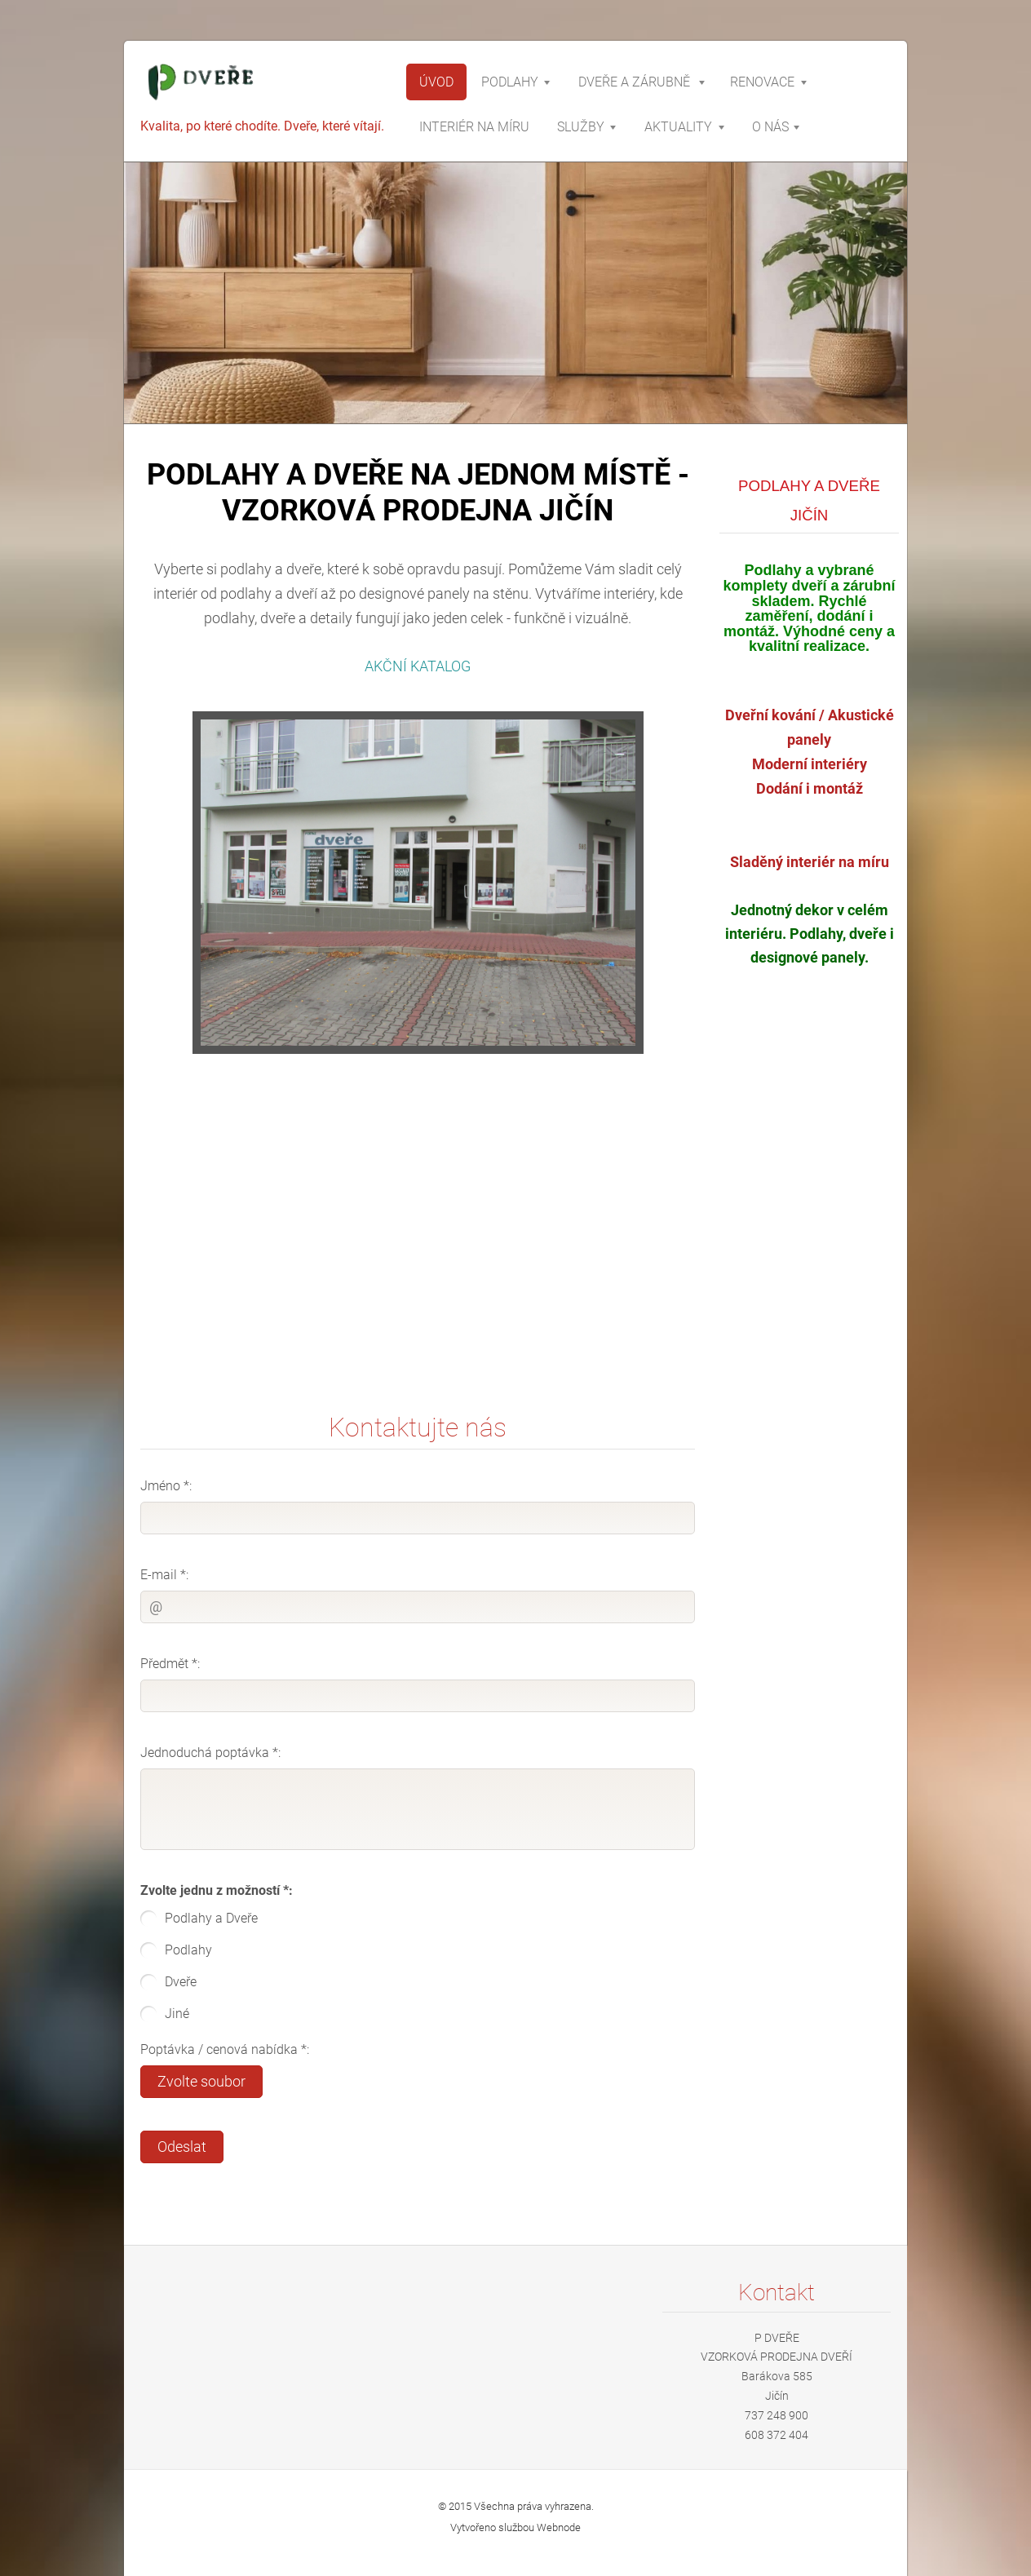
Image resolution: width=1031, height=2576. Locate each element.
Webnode (559, 2527)
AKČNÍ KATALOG (418, 666)
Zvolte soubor (201, 2082)
